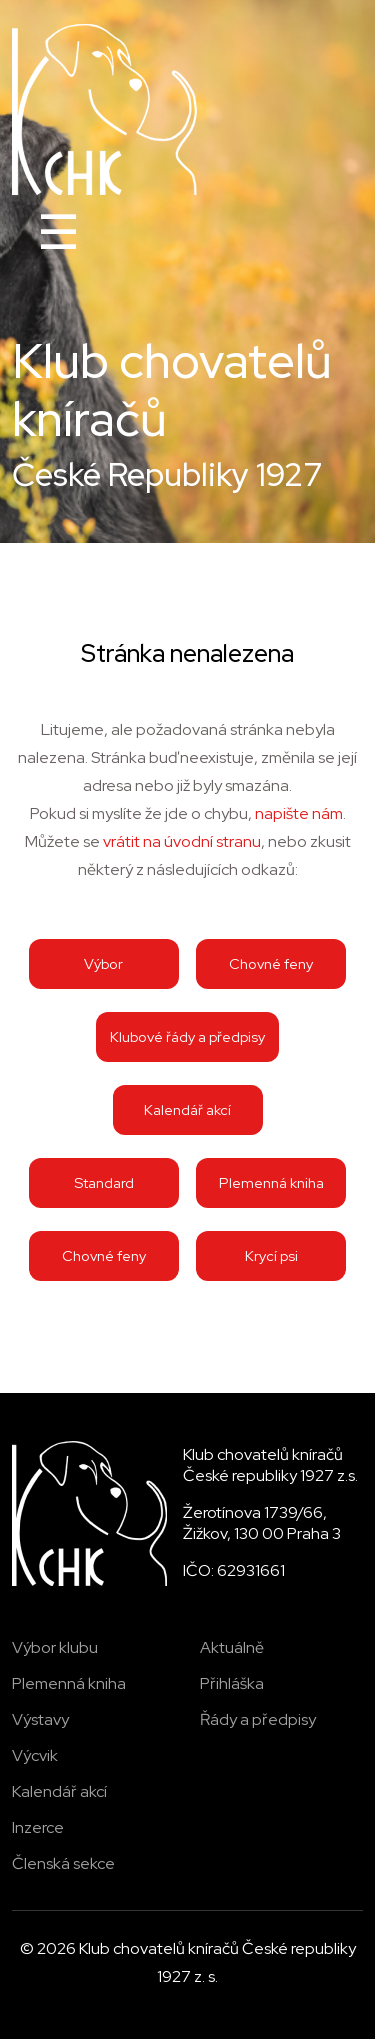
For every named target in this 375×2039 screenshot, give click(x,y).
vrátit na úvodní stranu (182, 841)
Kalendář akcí (187, 1109)
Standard (104, 1182)
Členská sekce (63, 1863)
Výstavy (40, 1719)
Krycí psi (271, 1255)
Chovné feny (271, 963)
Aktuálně (232, 1647)
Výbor (103, 963)
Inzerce (38, 1827)
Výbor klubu (55, 1647)
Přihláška (232, 1683)
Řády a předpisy (258, 1719)
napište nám (299, 813)
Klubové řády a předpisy (187, 1036)
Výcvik (35, 1755)
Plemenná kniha (271, 1182)
